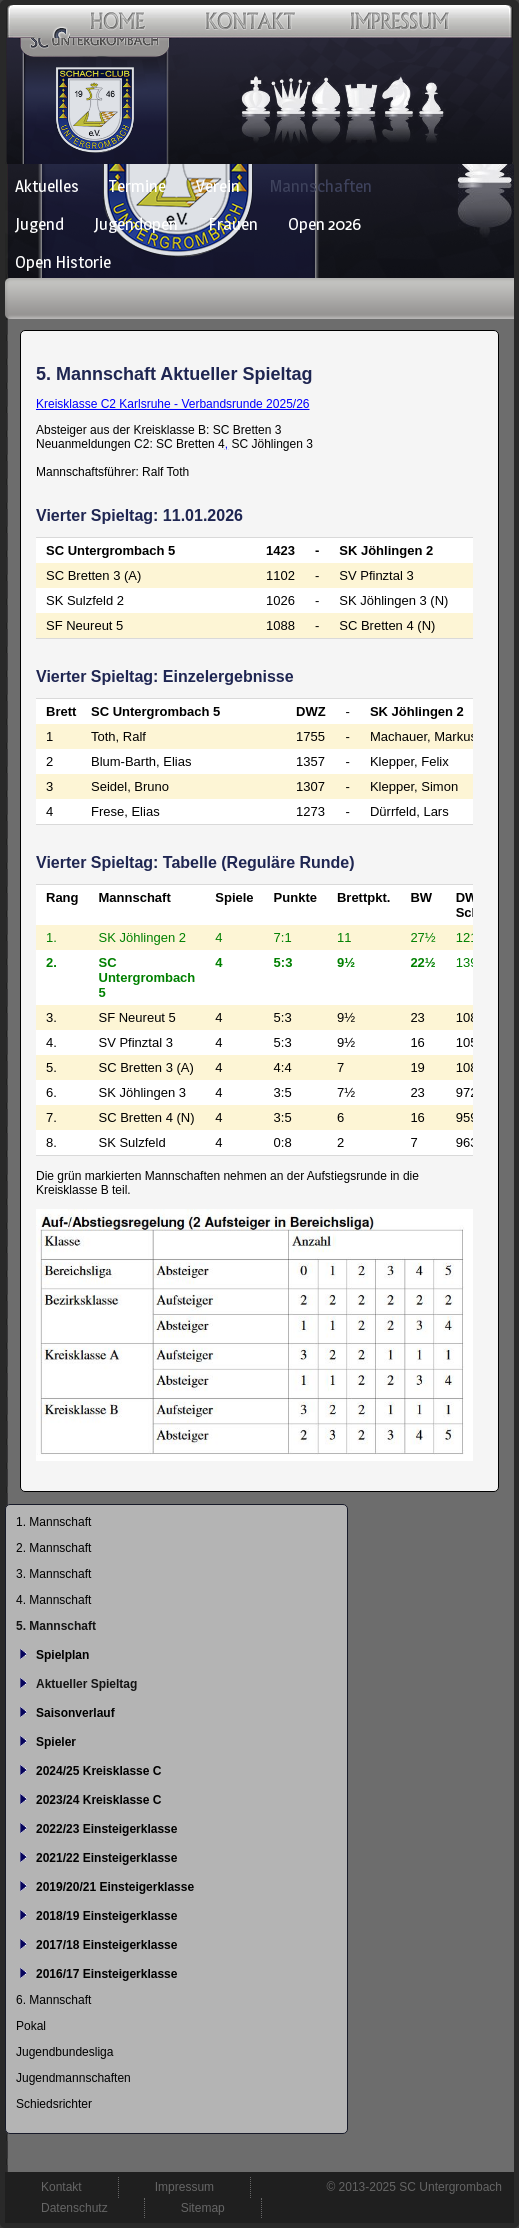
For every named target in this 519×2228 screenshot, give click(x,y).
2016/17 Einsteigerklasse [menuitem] (106, 1974)
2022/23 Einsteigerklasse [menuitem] (106, 1829)
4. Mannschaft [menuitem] (53, 1600)
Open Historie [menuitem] (63, 262)
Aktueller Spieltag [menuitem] (86, 1684)
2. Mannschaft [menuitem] (53, 1548)
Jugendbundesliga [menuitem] (64, 2052)
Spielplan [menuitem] (62, 1655)
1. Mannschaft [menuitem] (53, 1522)
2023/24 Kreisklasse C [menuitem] (98, 1800)
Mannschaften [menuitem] (321, 186)
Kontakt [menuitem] (61, 2187)
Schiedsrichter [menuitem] (54, 2104)
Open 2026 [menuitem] (324, 224)
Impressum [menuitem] (184, 2187)
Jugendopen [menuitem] (136, 224)
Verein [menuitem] (218, 186)
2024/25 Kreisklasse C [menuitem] (98, 1771)
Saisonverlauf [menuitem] (75, 1713)
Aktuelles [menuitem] (47, 186)
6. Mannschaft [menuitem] (53, 2000)
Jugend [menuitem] (39, 224)
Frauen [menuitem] (233, 224)
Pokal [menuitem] (31, 2026)
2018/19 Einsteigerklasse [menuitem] (106, 1916)
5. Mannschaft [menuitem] (56, 1626)
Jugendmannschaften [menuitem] (73, 2078)
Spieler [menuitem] (56, 1742)
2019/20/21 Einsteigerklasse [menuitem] (115, 1887)
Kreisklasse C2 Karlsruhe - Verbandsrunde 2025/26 (173, 404)
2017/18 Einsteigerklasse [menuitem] (106, 1945)
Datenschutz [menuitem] (74, 2208)
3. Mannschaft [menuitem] (53, 1574)
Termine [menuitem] (137, 186)
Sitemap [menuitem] (203, 2208)
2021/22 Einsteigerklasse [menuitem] (106, 1858)
